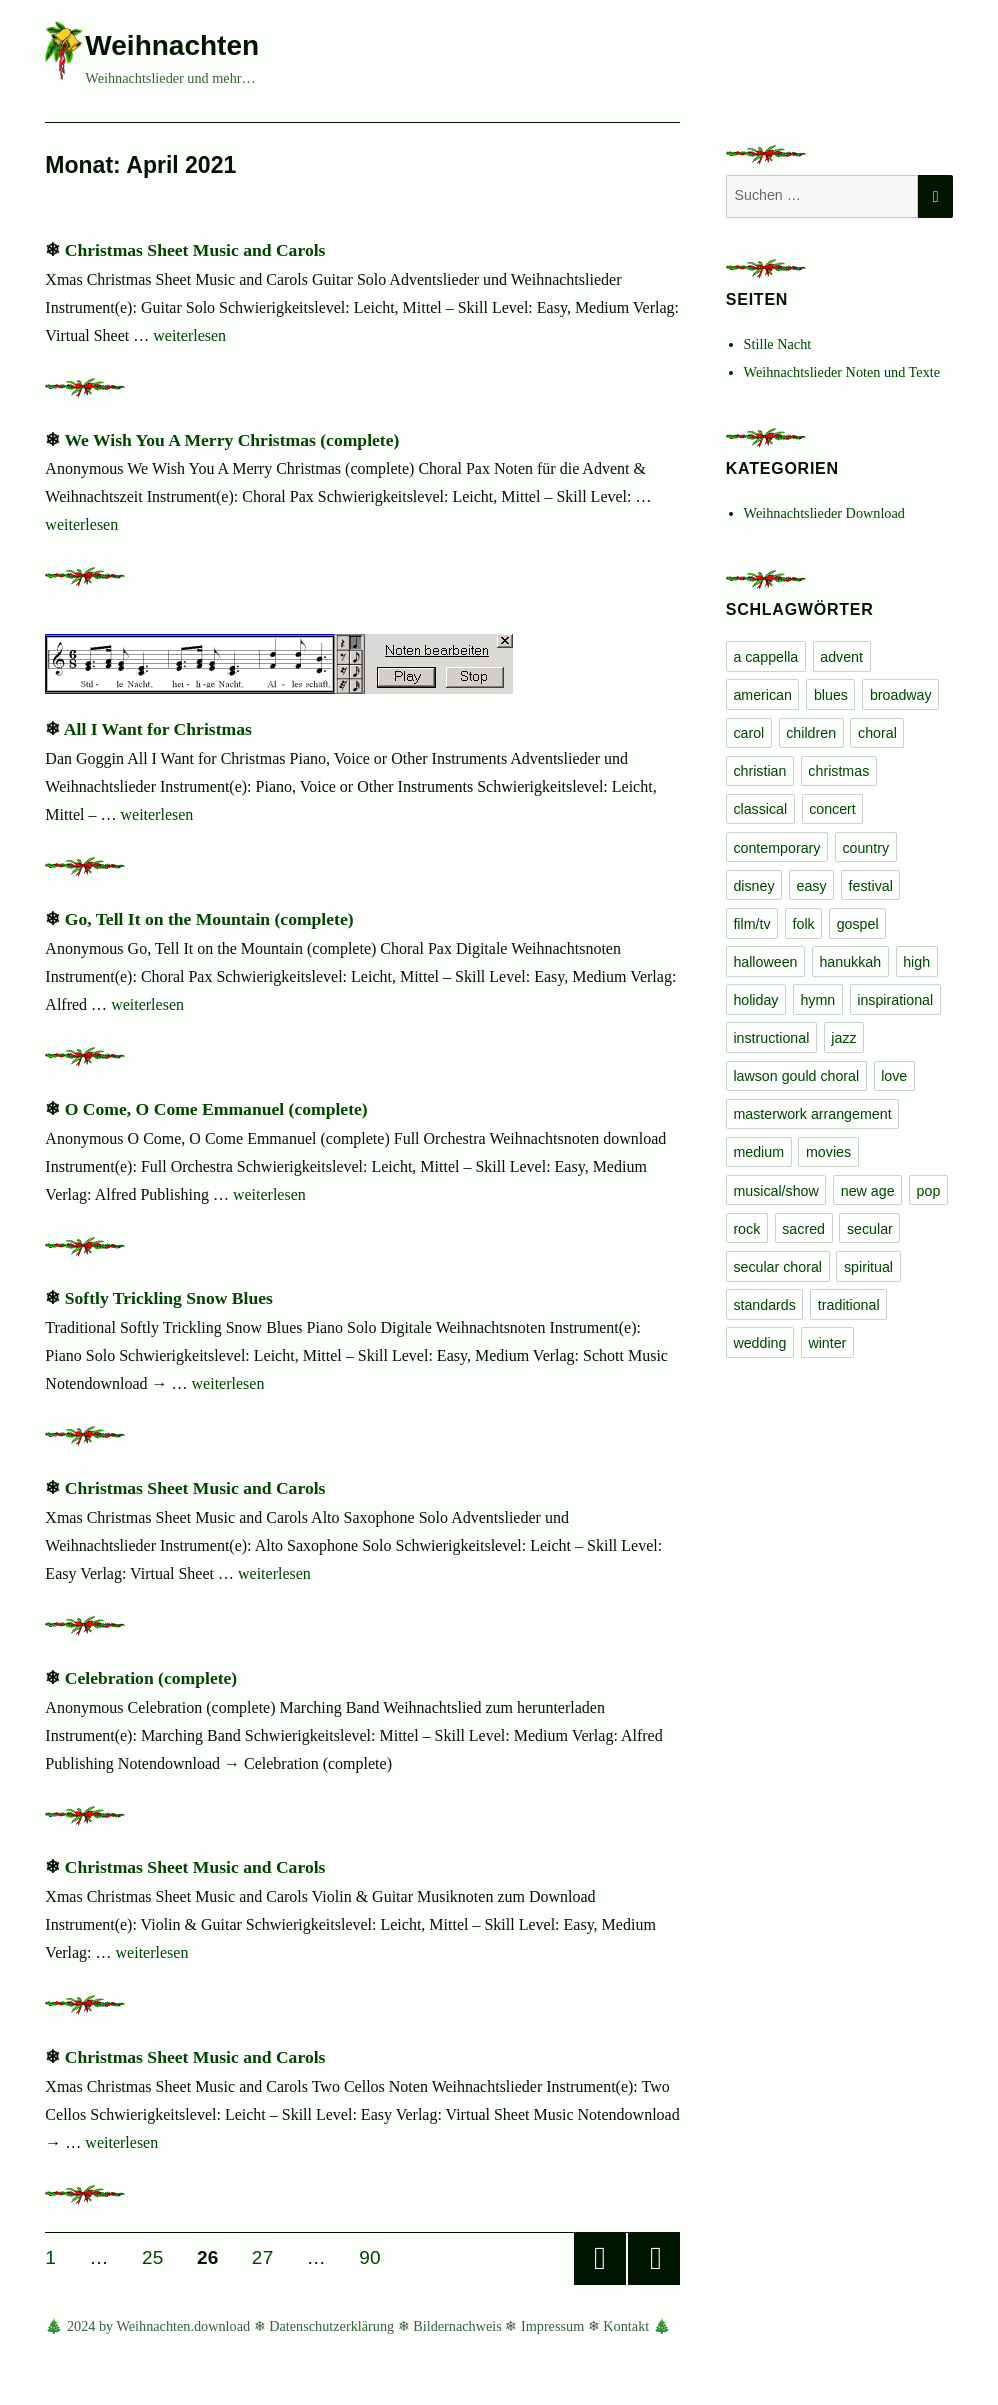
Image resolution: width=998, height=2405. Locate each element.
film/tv (751, 924)
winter (827, 1343)
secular (870, 1229)
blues (831, 695)
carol (748, 733)
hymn (817, 1000)
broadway (901, 695)
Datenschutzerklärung (331, 2326)
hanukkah (850, 962)
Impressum (552, 2326)
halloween (765, 962)
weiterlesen (189, 335)
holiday (755, 1000)
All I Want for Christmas (158, 729)
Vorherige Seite (600, 2259)
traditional (849, 1305)
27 (269, 2257)
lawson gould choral (796, 1076)
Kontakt (626, 2326)
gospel (858, 924)
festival (871, 886)
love (894, 1076)
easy (812, 886)
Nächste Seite (654, 2259)
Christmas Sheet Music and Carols (195, 250)
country (865, 848)
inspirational (895, 1000)
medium (758, 1152)
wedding (759, 1343)
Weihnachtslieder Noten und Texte (842, 372)
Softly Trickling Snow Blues (169, 1298)
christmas (838, 771)
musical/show (775, 1191)
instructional (771, 1038)
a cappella (765, 657)
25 (159, 2257)
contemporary (776, 848)
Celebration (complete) (151, 1678)
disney (753, 886)
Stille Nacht (778, 344)
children (811, 733)
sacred (803, 1229)
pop (929, 1191)
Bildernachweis (457, 2326)
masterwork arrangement (812, 1114)
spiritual (868, 1267)
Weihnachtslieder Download (824, 513)
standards (764, 1305)
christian (759, 771)
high (916, 962)
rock (746, 1229)
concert (832, 809)
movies (828, 1152)
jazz (843, 1038)
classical (760, 809)
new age (868, 1191)
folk (804, 924)
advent (841, 657)
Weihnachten (172, 45)
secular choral (777, 1267)
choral (877, 733)
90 (376, 2257)
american (762, 695)
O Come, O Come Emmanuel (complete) (216, 1109)
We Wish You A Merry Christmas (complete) (231, 440)
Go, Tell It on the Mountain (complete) (209, 919)
